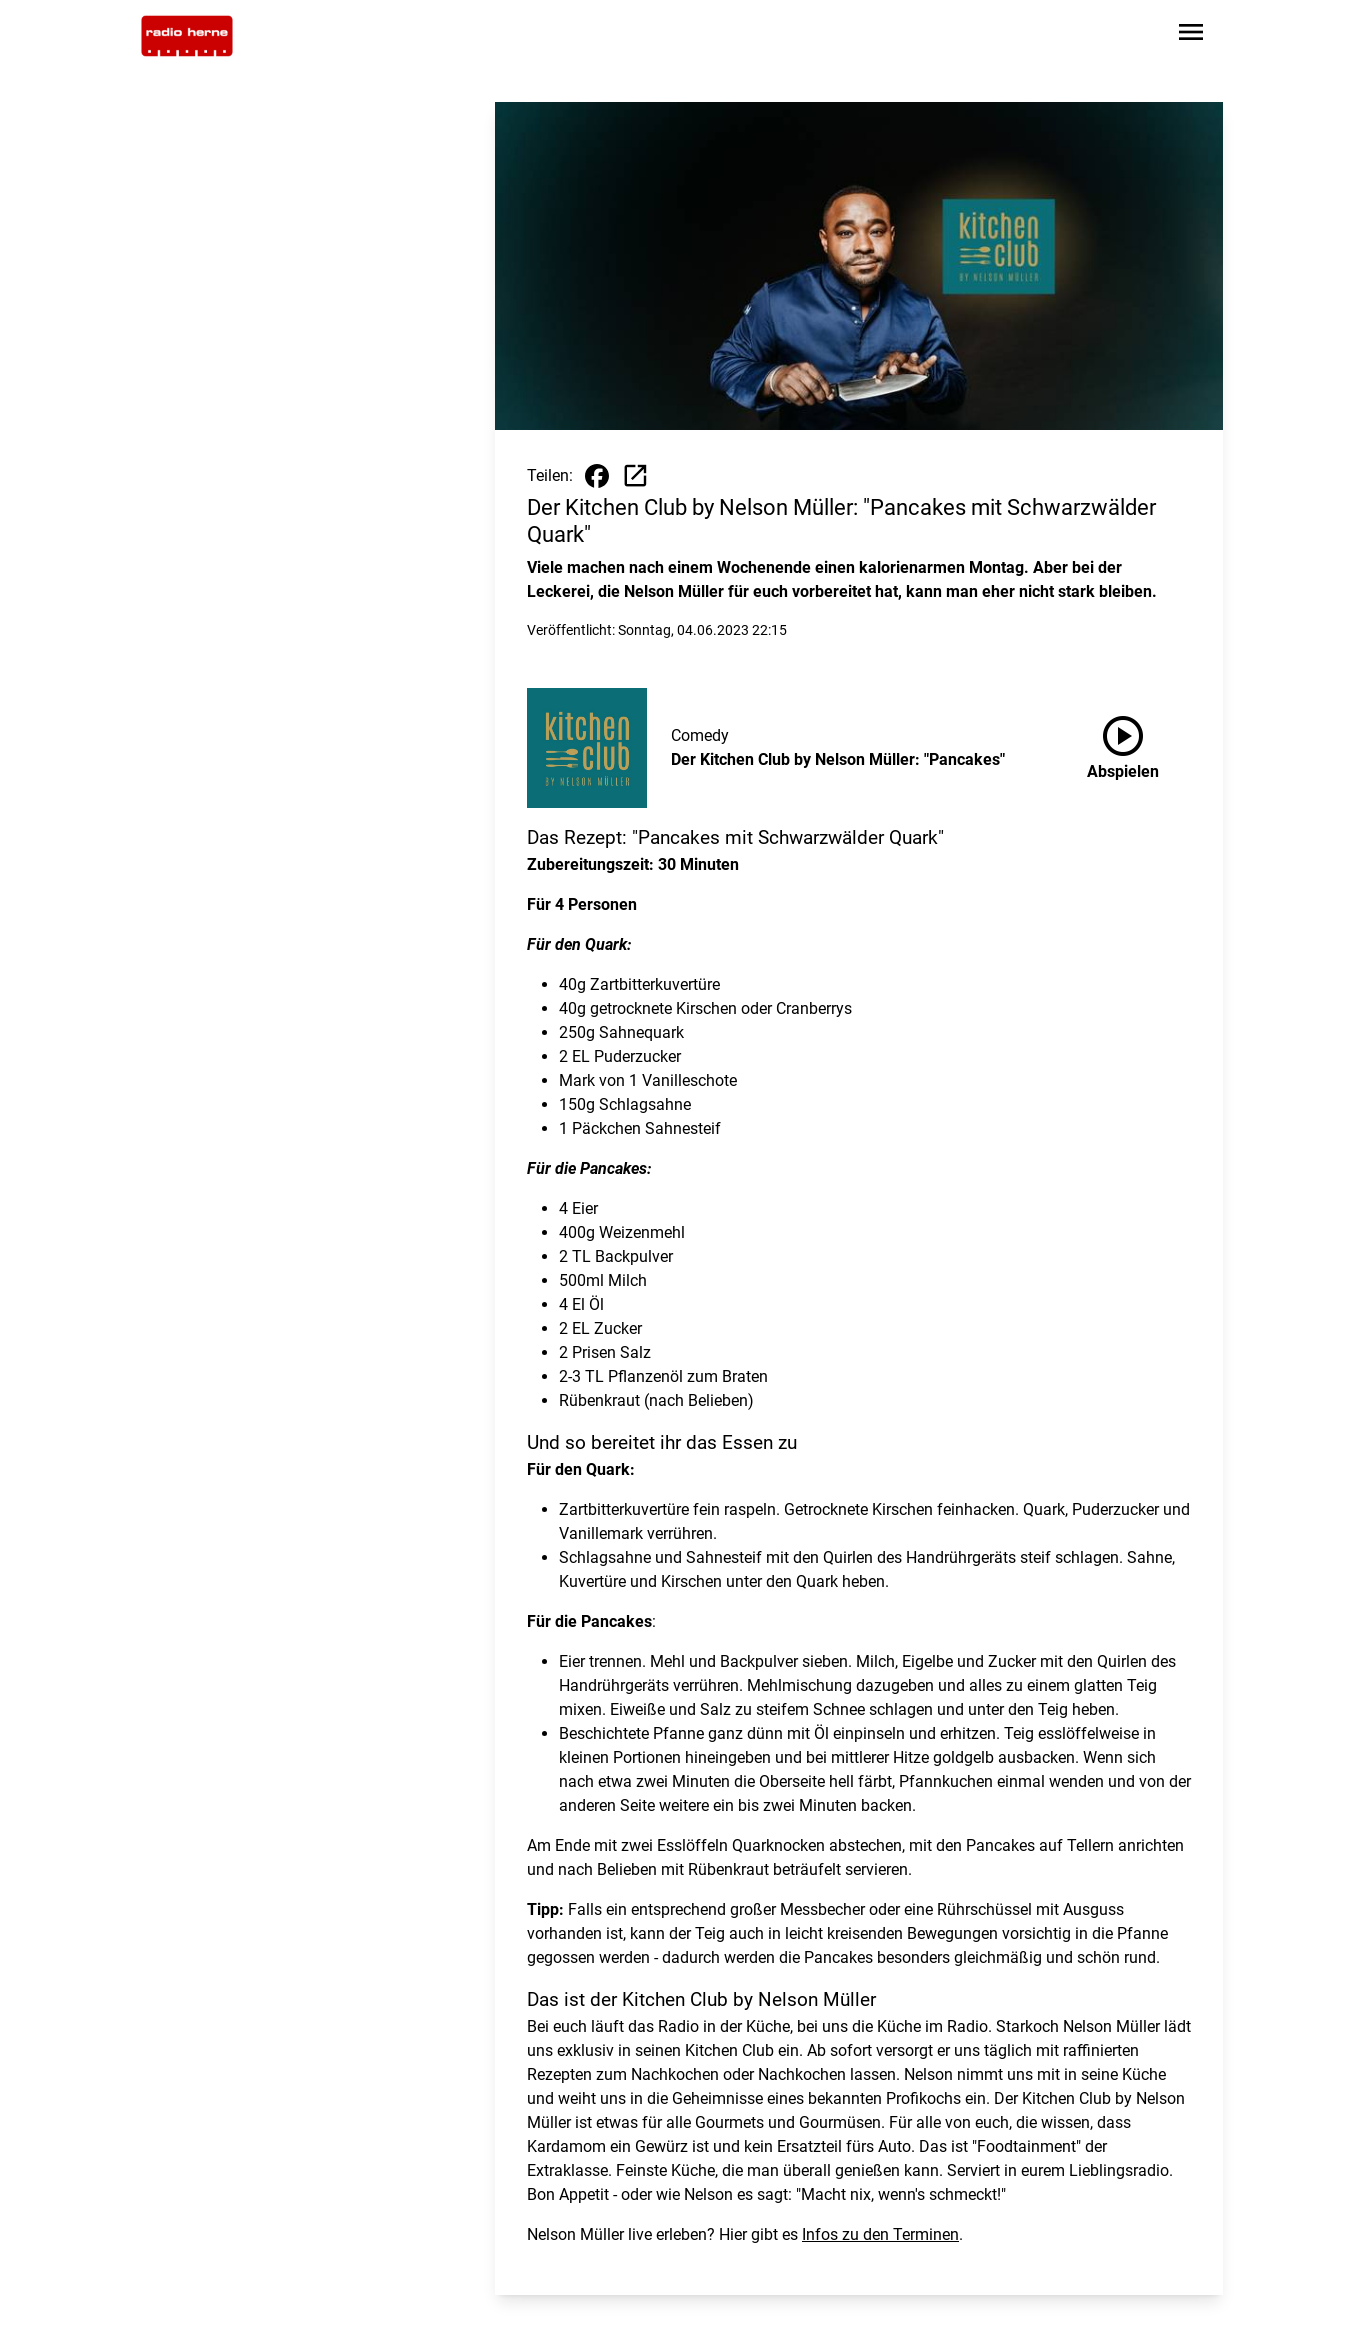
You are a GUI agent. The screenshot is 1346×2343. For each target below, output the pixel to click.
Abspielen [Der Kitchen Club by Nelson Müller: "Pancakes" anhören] (1123, 744)
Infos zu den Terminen (880, 2234)
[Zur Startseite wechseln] (187, 36)
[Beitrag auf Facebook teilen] (597, 476)
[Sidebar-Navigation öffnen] (1191, 35)
